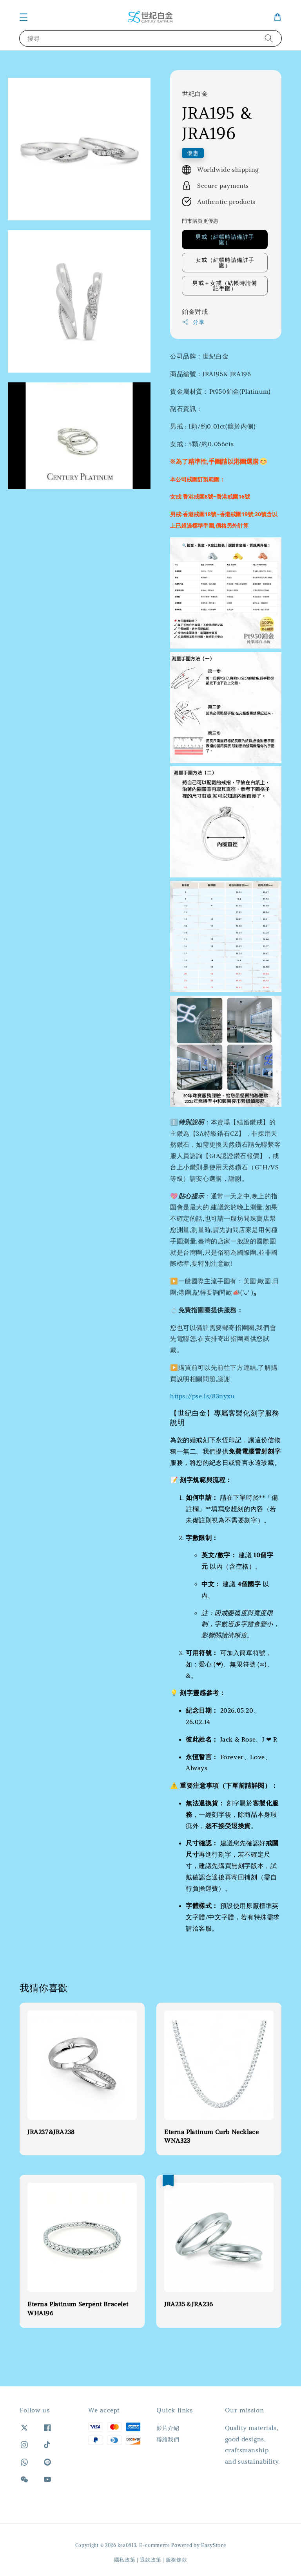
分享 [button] (193, 322)
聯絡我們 (167, 2439)
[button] (23, 17)
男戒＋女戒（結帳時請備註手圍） (224, 285)
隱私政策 (125, 2559)
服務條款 (176, 2559)
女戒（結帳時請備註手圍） (225, 262)
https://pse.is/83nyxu (202, 1396)
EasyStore (213, 2545)
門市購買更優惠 (200, 221)
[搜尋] (268, 38)
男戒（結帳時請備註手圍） (225, 239)
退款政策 (150, 2559)
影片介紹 (167, 2428)
